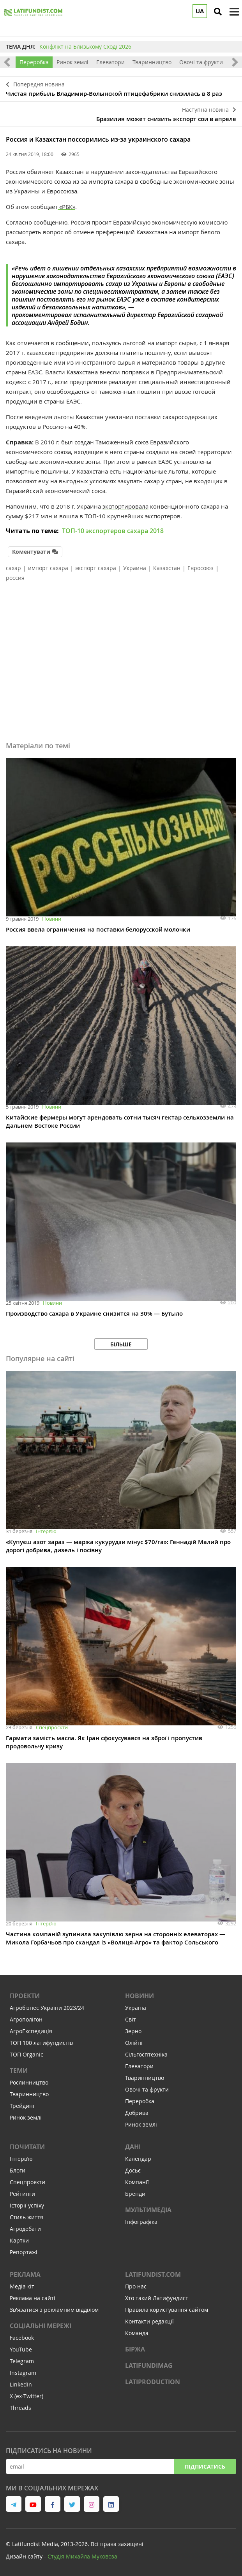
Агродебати (25, 2228)
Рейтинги (22, 2193)
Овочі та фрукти (201, 62)
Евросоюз (200, 568)
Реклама (25, 2274)
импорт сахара (48, 568)
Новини (51, 918)
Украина (134, 568)
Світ (130, 2019)
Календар (138, 2158)
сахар (13, 568)
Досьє (133, 2170)
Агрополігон (26, 2019)
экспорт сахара (95, 568)
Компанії (137, 2182)
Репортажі (23, 2252)
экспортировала (125, 506)
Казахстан (166, 568)
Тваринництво (151, 62)
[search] (218, 11)
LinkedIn (21, 2384)
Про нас (136, 2286)
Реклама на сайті (32, 2298)
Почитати (27, 2147)
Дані (133, 2147)
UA (200, 11)
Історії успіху (27, 2205)
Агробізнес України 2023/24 (47, 2007)
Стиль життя (26, 2217)
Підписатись (205, 2466)
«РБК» (66, 207)
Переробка (34, 62)
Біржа (135, 2349)
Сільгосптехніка (146, 2054)
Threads (20, 2407)
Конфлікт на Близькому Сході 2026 (85, 46)
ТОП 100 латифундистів (41, 2042)
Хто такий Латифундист (156, 2298)
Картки (19, 2240)
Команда (136, 2333)
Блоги (17, 2170)
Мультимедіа (148, 2210)
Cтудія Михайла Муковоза (82, 2556)
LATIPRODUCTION (152, 2382)
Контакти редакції (149, 2321)
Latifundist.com (153, 2274)
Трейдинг (22, 2105)
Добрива (136, 2112)
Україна (135, 2007)
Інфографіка (141, 2221)
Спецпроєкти (52, 1727)
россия (15, 577)
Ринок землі (72, 62)
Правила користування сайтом (166, 2309)
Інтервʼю (46, 1531)
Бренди (135, 2193)
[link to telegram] (13, 2504)
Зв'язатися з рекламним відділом (54, 2309)
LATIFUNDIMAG (149, 2365)
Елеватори (110, 62)
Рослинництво (29, 2082)
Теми (19, 2070)
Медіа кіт (22, 2286)
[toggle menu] (234, 11)
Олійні (134, 2042)
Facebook (22, 2337)
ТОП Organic (26, 2054)
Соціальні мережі (40, 2326)
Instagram (23, 2372)
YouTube (21, 2349)
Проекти (25, 1996)
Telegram (22, 2361)
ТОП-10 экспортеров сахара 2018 (113, 530)
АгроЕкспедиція (31, 2031)
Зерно (133, 2031)
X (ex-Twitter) (26, 2396)
